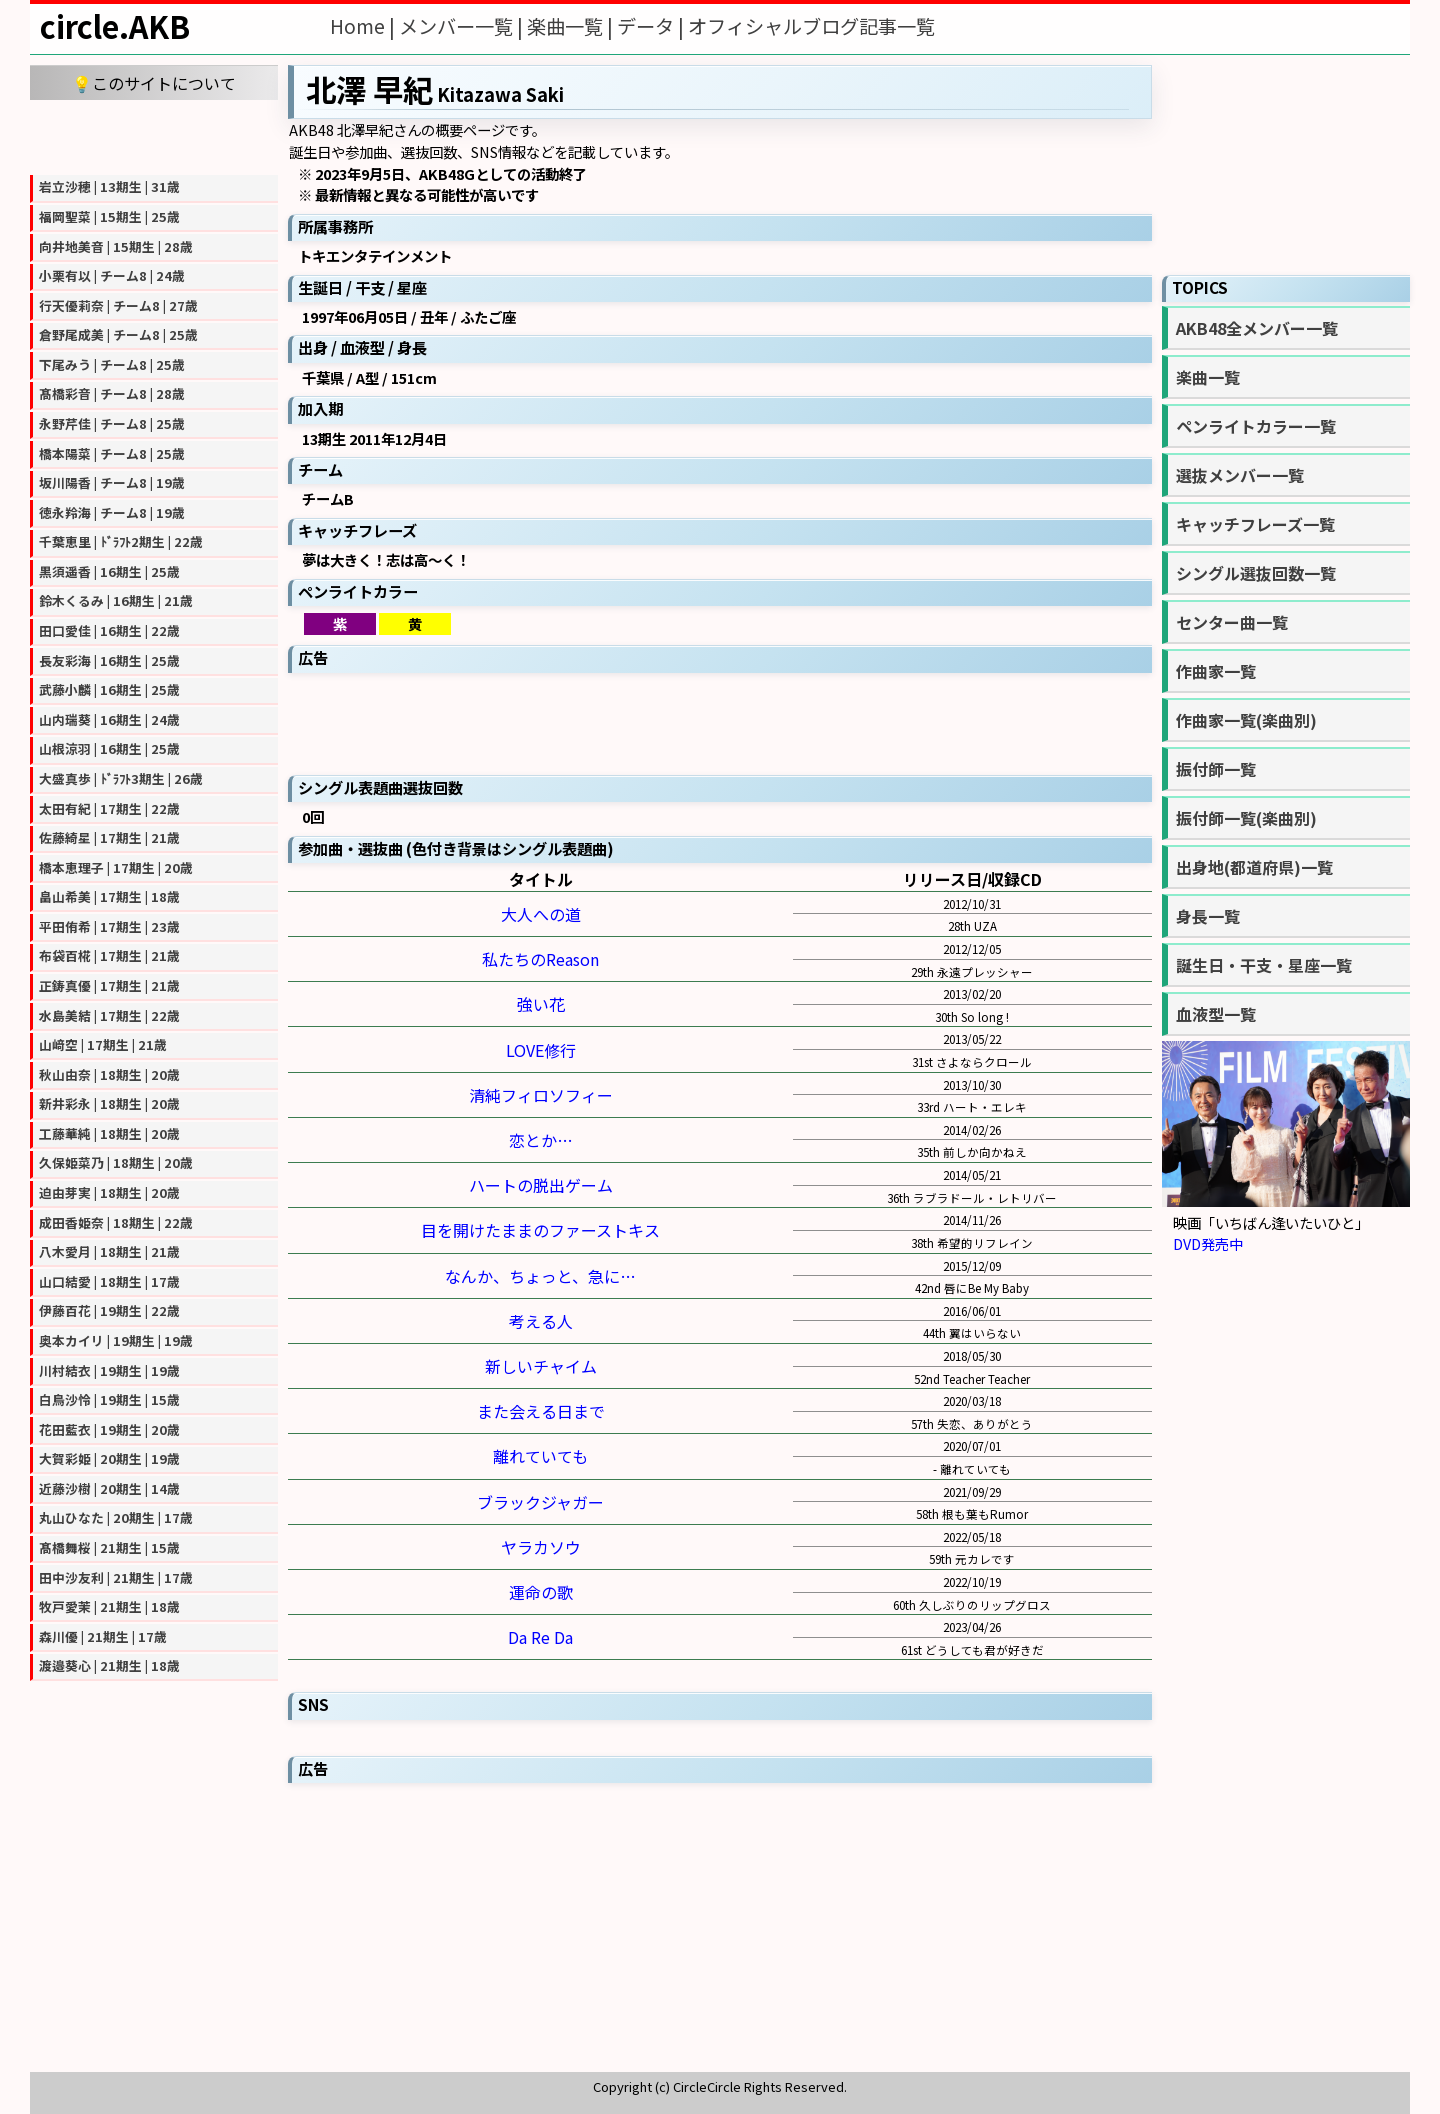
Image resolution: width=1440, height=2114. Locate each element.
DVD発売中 (1208, 1243)
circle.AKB (115, 26)
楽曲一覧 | (572, 26)
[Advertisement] (154, 135)
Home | (364, 26)
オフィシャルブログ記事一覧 (811, 26)
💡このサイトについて (154, 83)
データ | (652, 26)
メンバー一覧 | (463, 26)
